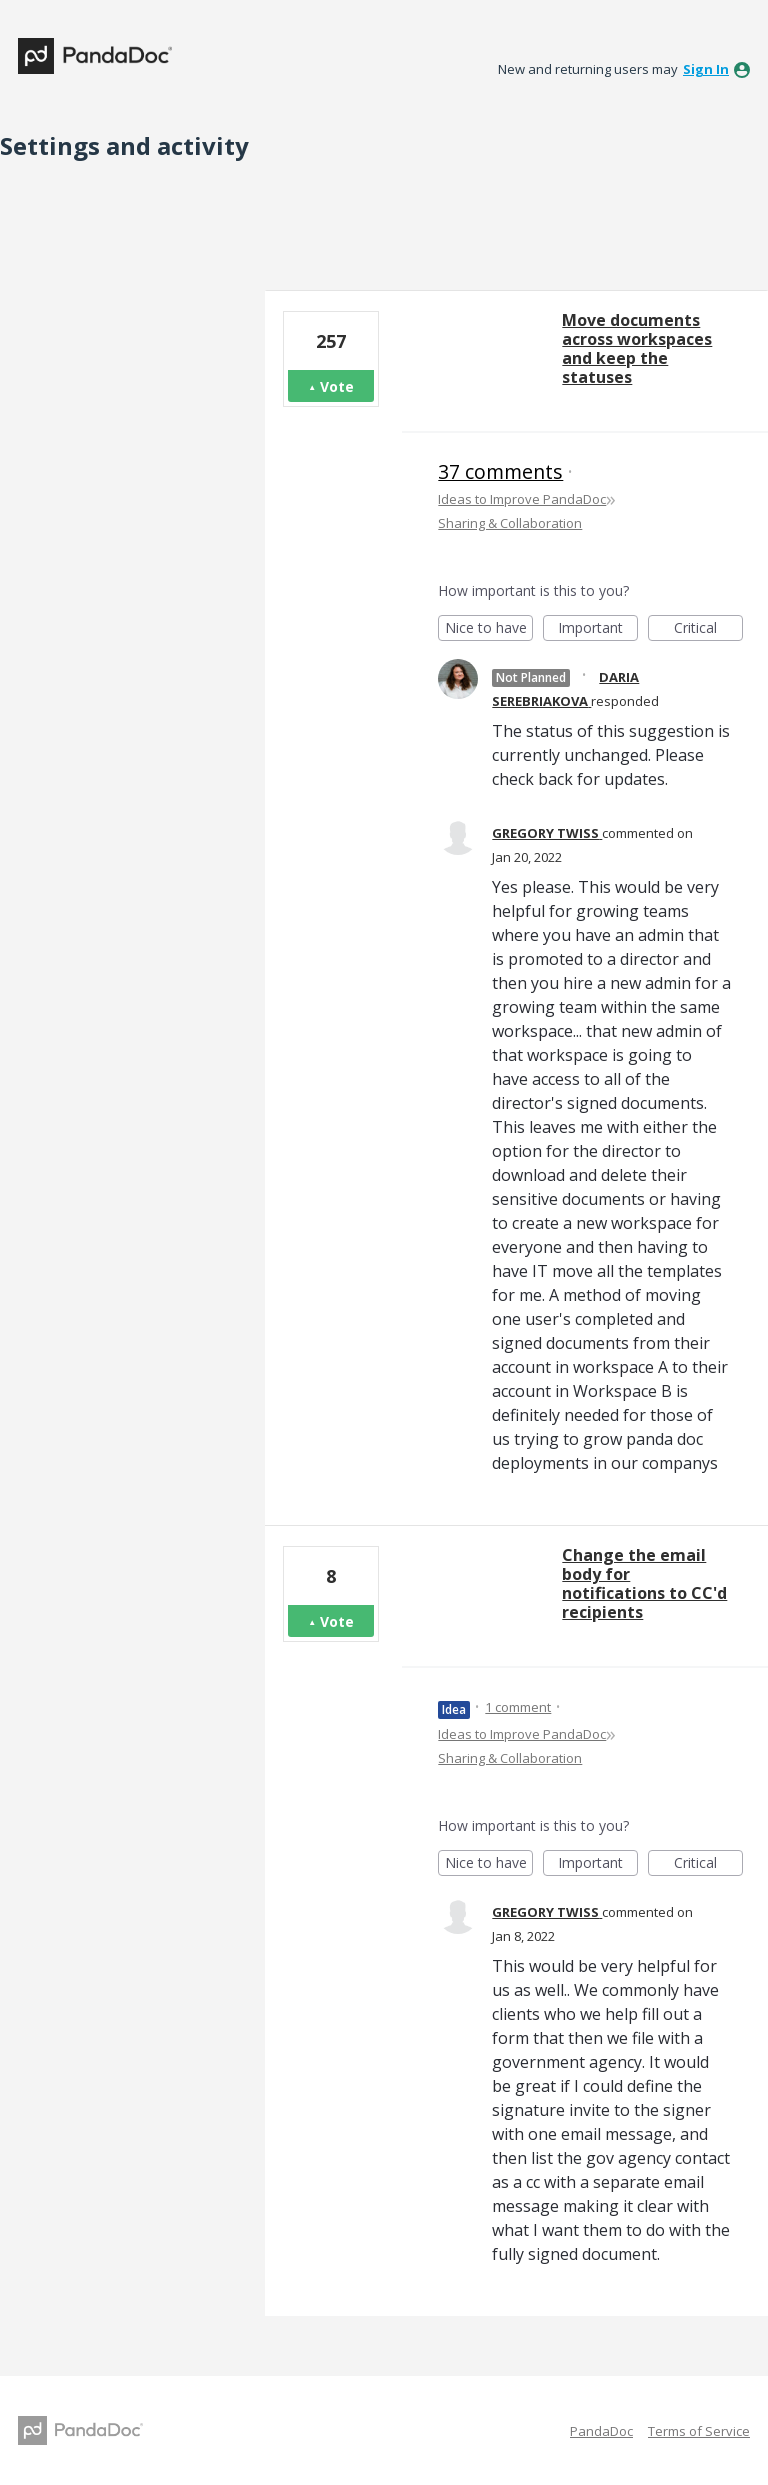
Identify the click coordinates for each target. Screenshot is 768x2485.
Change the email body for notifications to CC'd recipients (644, 1583)
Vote (337, 386)
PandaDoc (601, 2431)
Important (598, 629)
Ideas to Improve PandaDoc (522, 499)
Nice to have (489, 629)
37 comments (500, 471)
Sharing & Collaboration (510, 523)
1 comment (518, 1707)
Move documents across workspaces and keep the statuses (637, 348)
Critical (708, 629)
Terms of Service (699, 2431)
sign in (706, 69)
